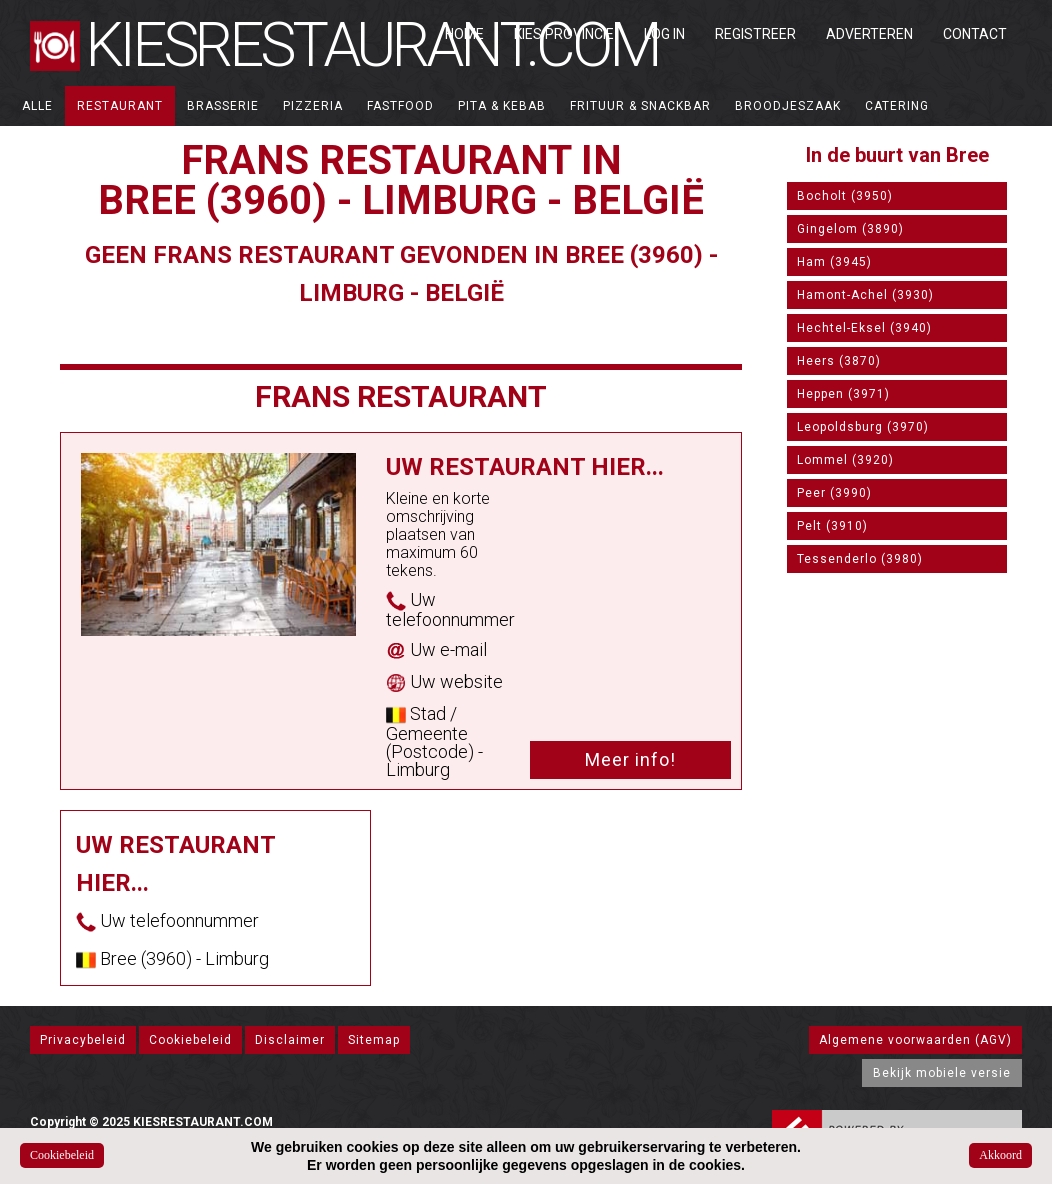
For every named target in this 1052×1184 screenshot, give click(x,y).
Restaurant (120, 106)
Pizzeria (313, 106)
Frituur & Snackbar (640, 106)
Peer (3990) (834, 493)
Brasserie (223, 106)
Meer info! (630, 759)
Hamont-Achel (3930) (865, 295)
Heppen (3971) (843, 394)
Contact (975, 34)
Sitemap (374, 1040)
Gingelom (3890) (850, 229)
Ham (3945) (834, 262)
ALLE (37, 106)
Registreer (755, 34)
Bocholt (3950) (845, 196)
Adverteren (869, 34)
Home (464, 34)
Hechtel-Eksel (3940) (864, 328)
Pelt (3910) (832, 526)
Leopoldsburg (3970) (863, 427)
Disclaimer (290, 1040)
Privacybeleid (83, 1040)
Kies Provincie (564, 34)
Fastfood (400, 106)
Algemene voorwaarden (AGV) (915, 1040)
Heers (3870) (839, 361)
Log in (664, 34)
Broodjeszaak (788, 106)
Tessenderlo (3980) (860, 559)
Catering (897, 106)
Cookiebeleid (190, 1040)
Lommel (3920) (845, 460)
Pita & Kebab (502, 106)
